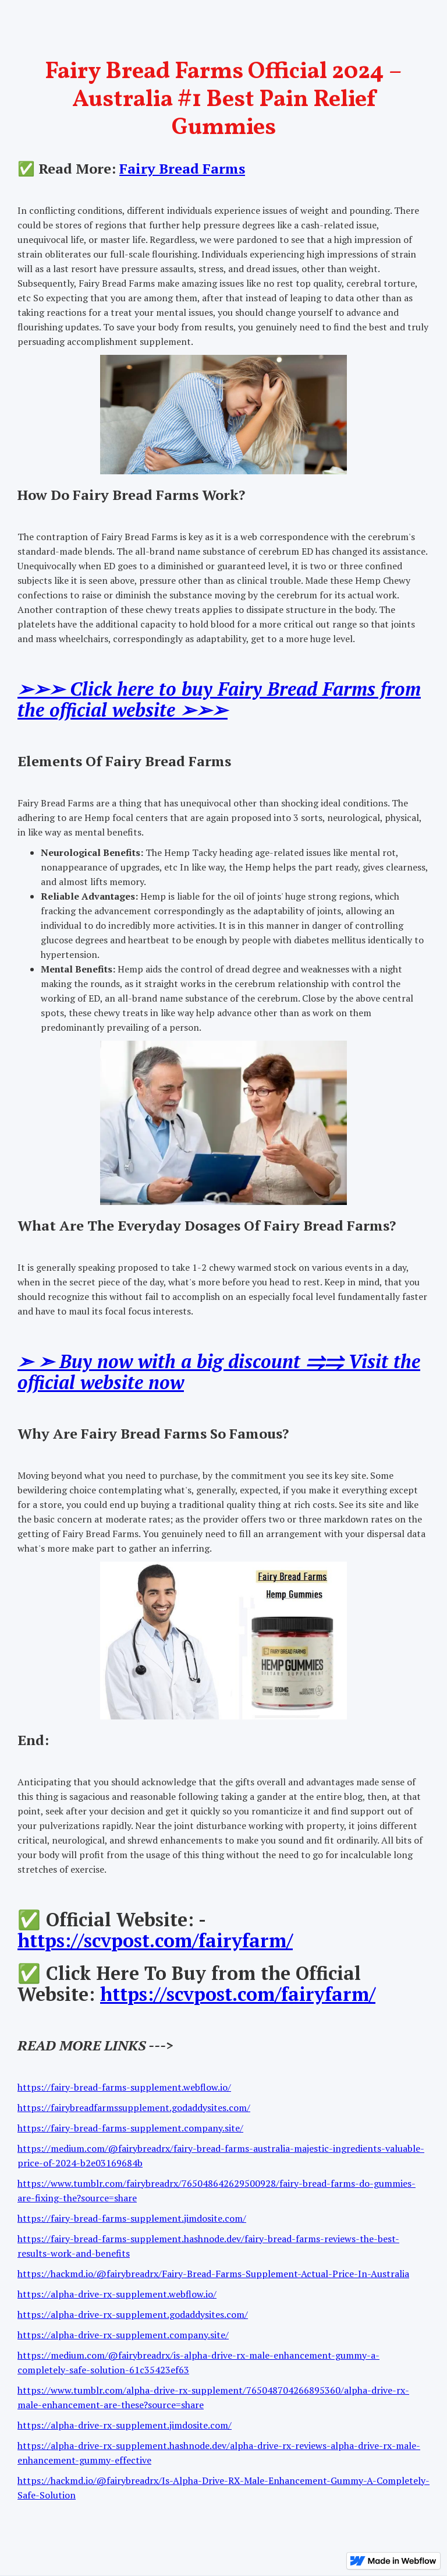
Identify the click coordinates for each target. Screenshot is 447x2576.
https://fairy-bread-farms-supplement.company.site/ (130, 2128)
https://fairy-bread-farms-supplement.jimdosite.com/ (131, 2218)
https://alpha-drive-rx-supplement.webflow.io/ (117, 2294)
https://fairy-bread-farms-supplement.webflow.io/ (124, 2087)
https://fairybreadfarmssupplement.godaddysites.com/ (133, 2107)
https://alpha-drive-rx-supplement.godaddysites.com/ (132, 2314)
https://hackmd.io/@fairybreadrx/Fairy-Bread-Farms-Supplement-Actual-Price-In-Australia (213, 2273)
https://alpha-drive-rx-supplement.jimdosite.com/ (124, 2425)
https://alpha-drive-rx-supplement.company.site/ (123, 2334)
